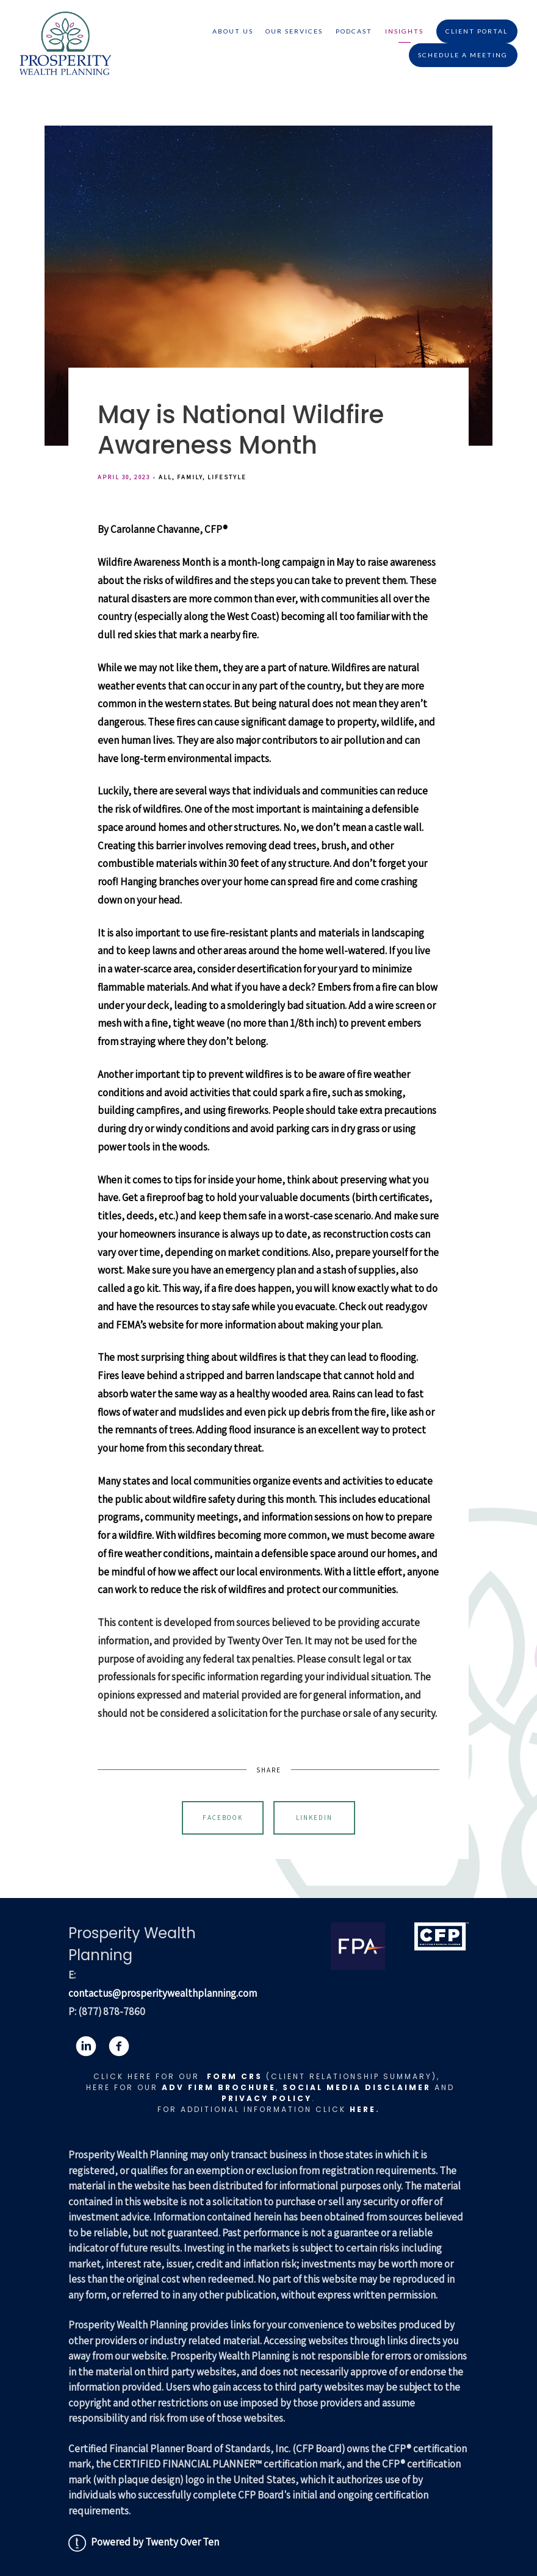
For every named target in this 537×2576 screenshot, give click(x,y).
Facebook (223, 1817)
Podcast (354, 31)
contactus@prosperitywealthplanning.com (162, 1993)
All (165, 477)
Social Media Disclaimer (357, 2087)
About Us (232, 31)
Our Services (294, 31)
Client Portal (476, 31)
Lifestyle (227, 477)
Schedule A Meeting (463, 55)
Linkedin (314, 1817)
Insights (404, 31)
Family (190, 477)
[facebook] (119, 2046)
